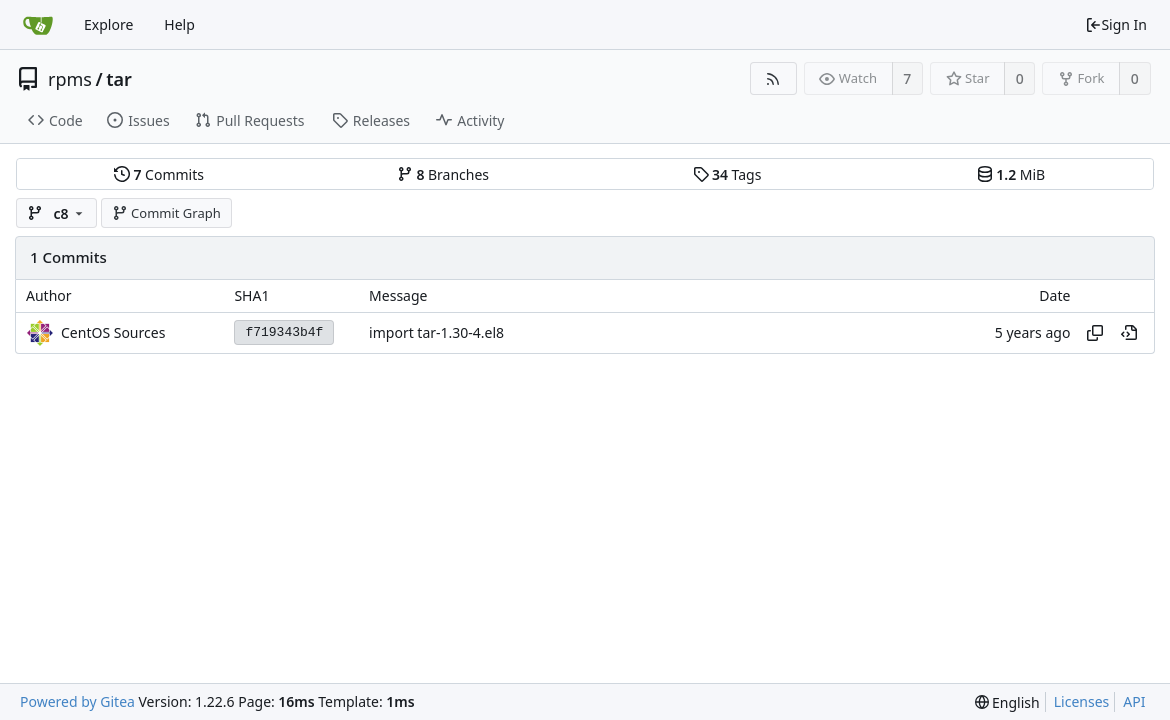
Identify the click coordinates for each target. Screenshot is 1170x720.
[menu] (1007, 702)
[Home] (38, 25)
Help (179, 24)
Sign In (1116, 24)
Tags (727, 174)
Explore (108, 24)
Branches (443, 174)
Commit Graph (166, 213)
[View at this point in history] (1129, 333)
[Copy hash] (1095, 333)
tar (119, 79)
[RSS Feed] (773, 78)
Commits (159, 174)
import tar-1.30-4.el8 (436, 332)
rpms (70, 79)
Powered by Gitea (77, 701)
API (1134, 701)
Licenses (1082, 701)
